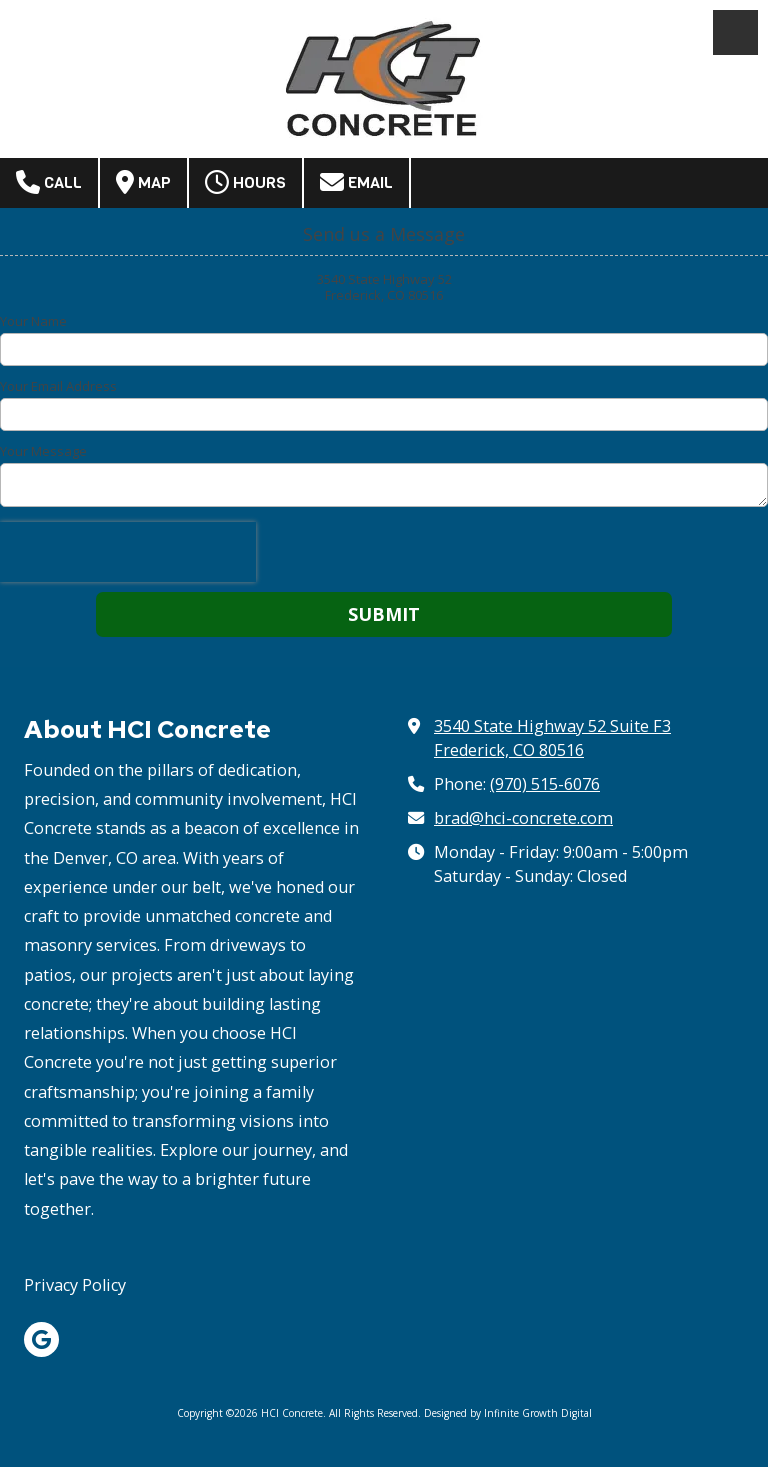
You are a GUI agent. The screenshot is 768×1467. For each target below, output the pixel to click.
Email (356, 182)
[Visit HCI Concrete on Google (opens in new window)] (41, 1339)
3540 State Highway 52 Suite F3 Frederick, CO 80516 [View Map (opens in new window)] (552, 738)
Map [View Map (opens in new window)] (143, 182)
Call (49, 182)
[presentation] (128, 552)
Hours (245, 182)
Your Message (43, 451)
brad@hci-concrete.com (523, 818)
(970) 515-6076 (545, 784)
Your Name (33, 321)
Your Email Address (58, 386)
